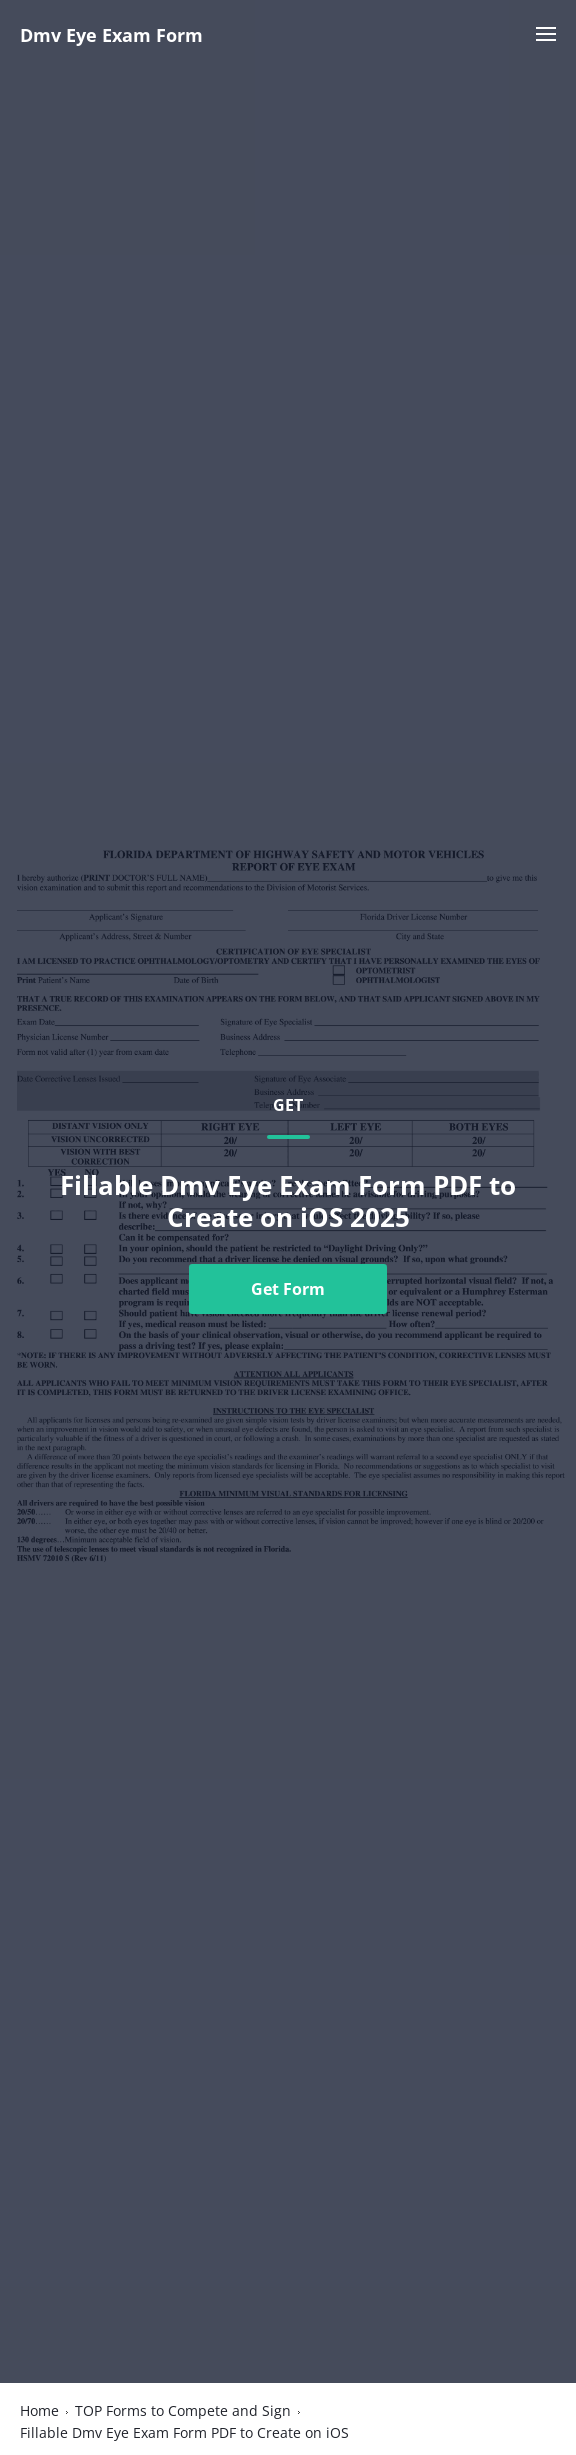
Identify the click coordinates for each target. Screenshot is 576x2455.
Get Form (288, 1289)
